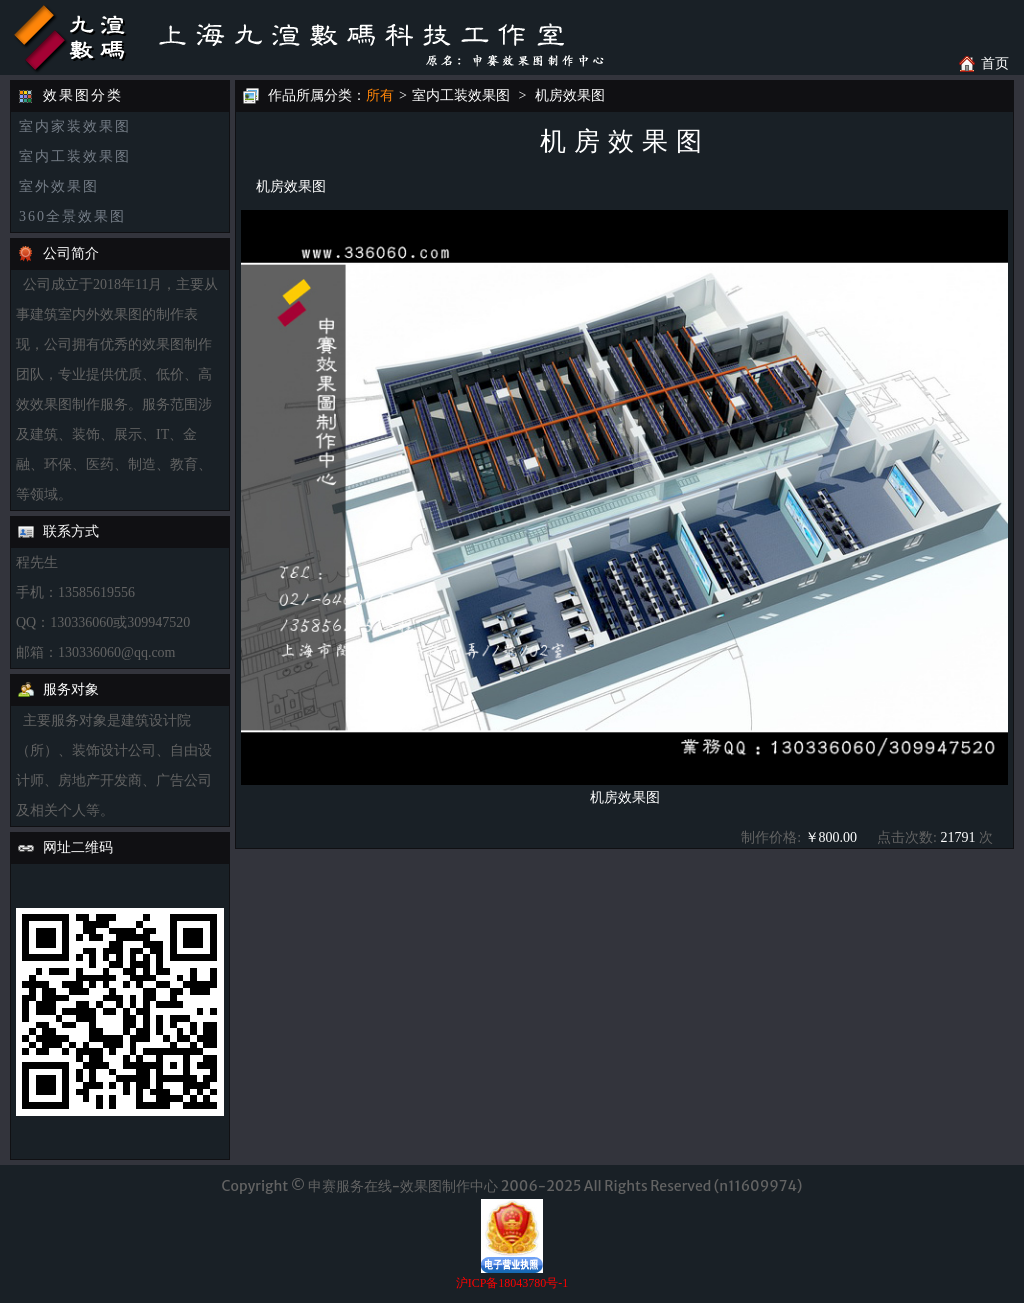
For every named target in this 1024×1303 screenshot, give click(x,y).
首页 (995, 63)
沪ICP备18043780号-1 (512, 1283)
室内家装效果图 (75, 126)
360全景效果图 (72, 216)
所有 (380, 95)
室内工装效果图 (75, 156)
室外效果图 (59, 186)
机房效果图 (570, 95)
